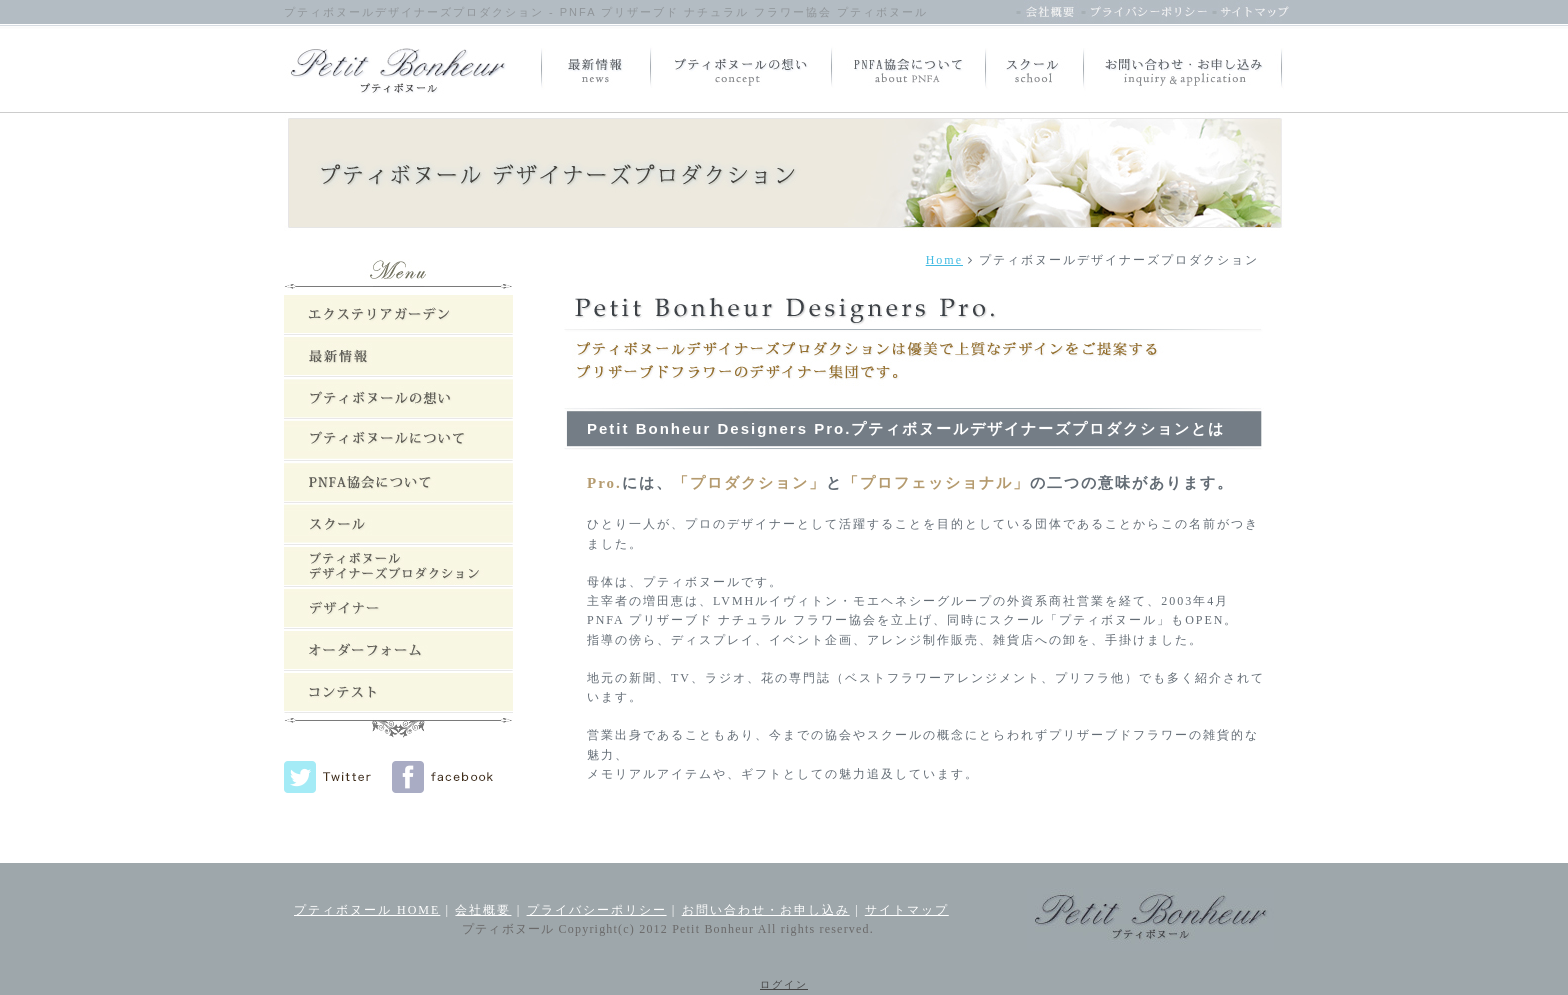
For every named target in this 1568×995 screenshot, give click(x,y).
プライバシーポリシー (597, 910)
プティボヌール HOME (367, 910)
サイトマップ (907, 910)
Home (944, 260)
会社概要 (483, 910)
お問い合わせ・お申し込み (766, 910)
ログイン (784, 984)
